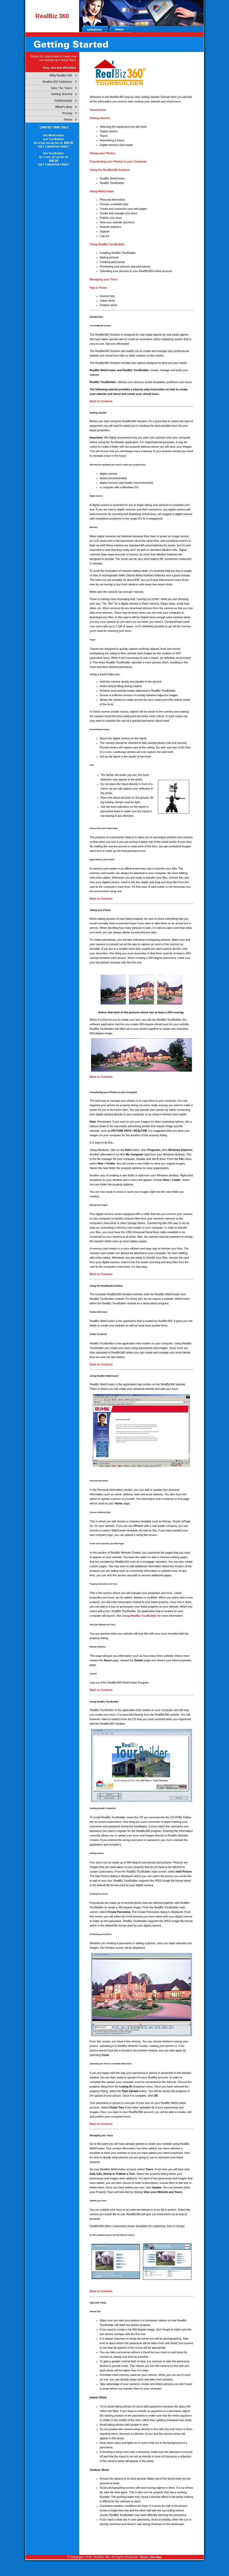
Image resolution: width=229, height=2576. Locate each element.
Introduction (98, 109)
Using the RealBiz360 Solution (110, 169)
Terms (144, 2557)
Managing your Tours (104, 279)
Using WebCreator (102, 191)
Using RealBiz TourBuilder (107, 244)
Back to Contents (101, 401)
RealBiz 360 (52, 16)
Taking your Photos (103, 153)
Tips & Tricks (98, 287)
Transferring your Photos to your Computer (118, 161)
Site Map (156, 2557)
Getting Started (100, 118)
